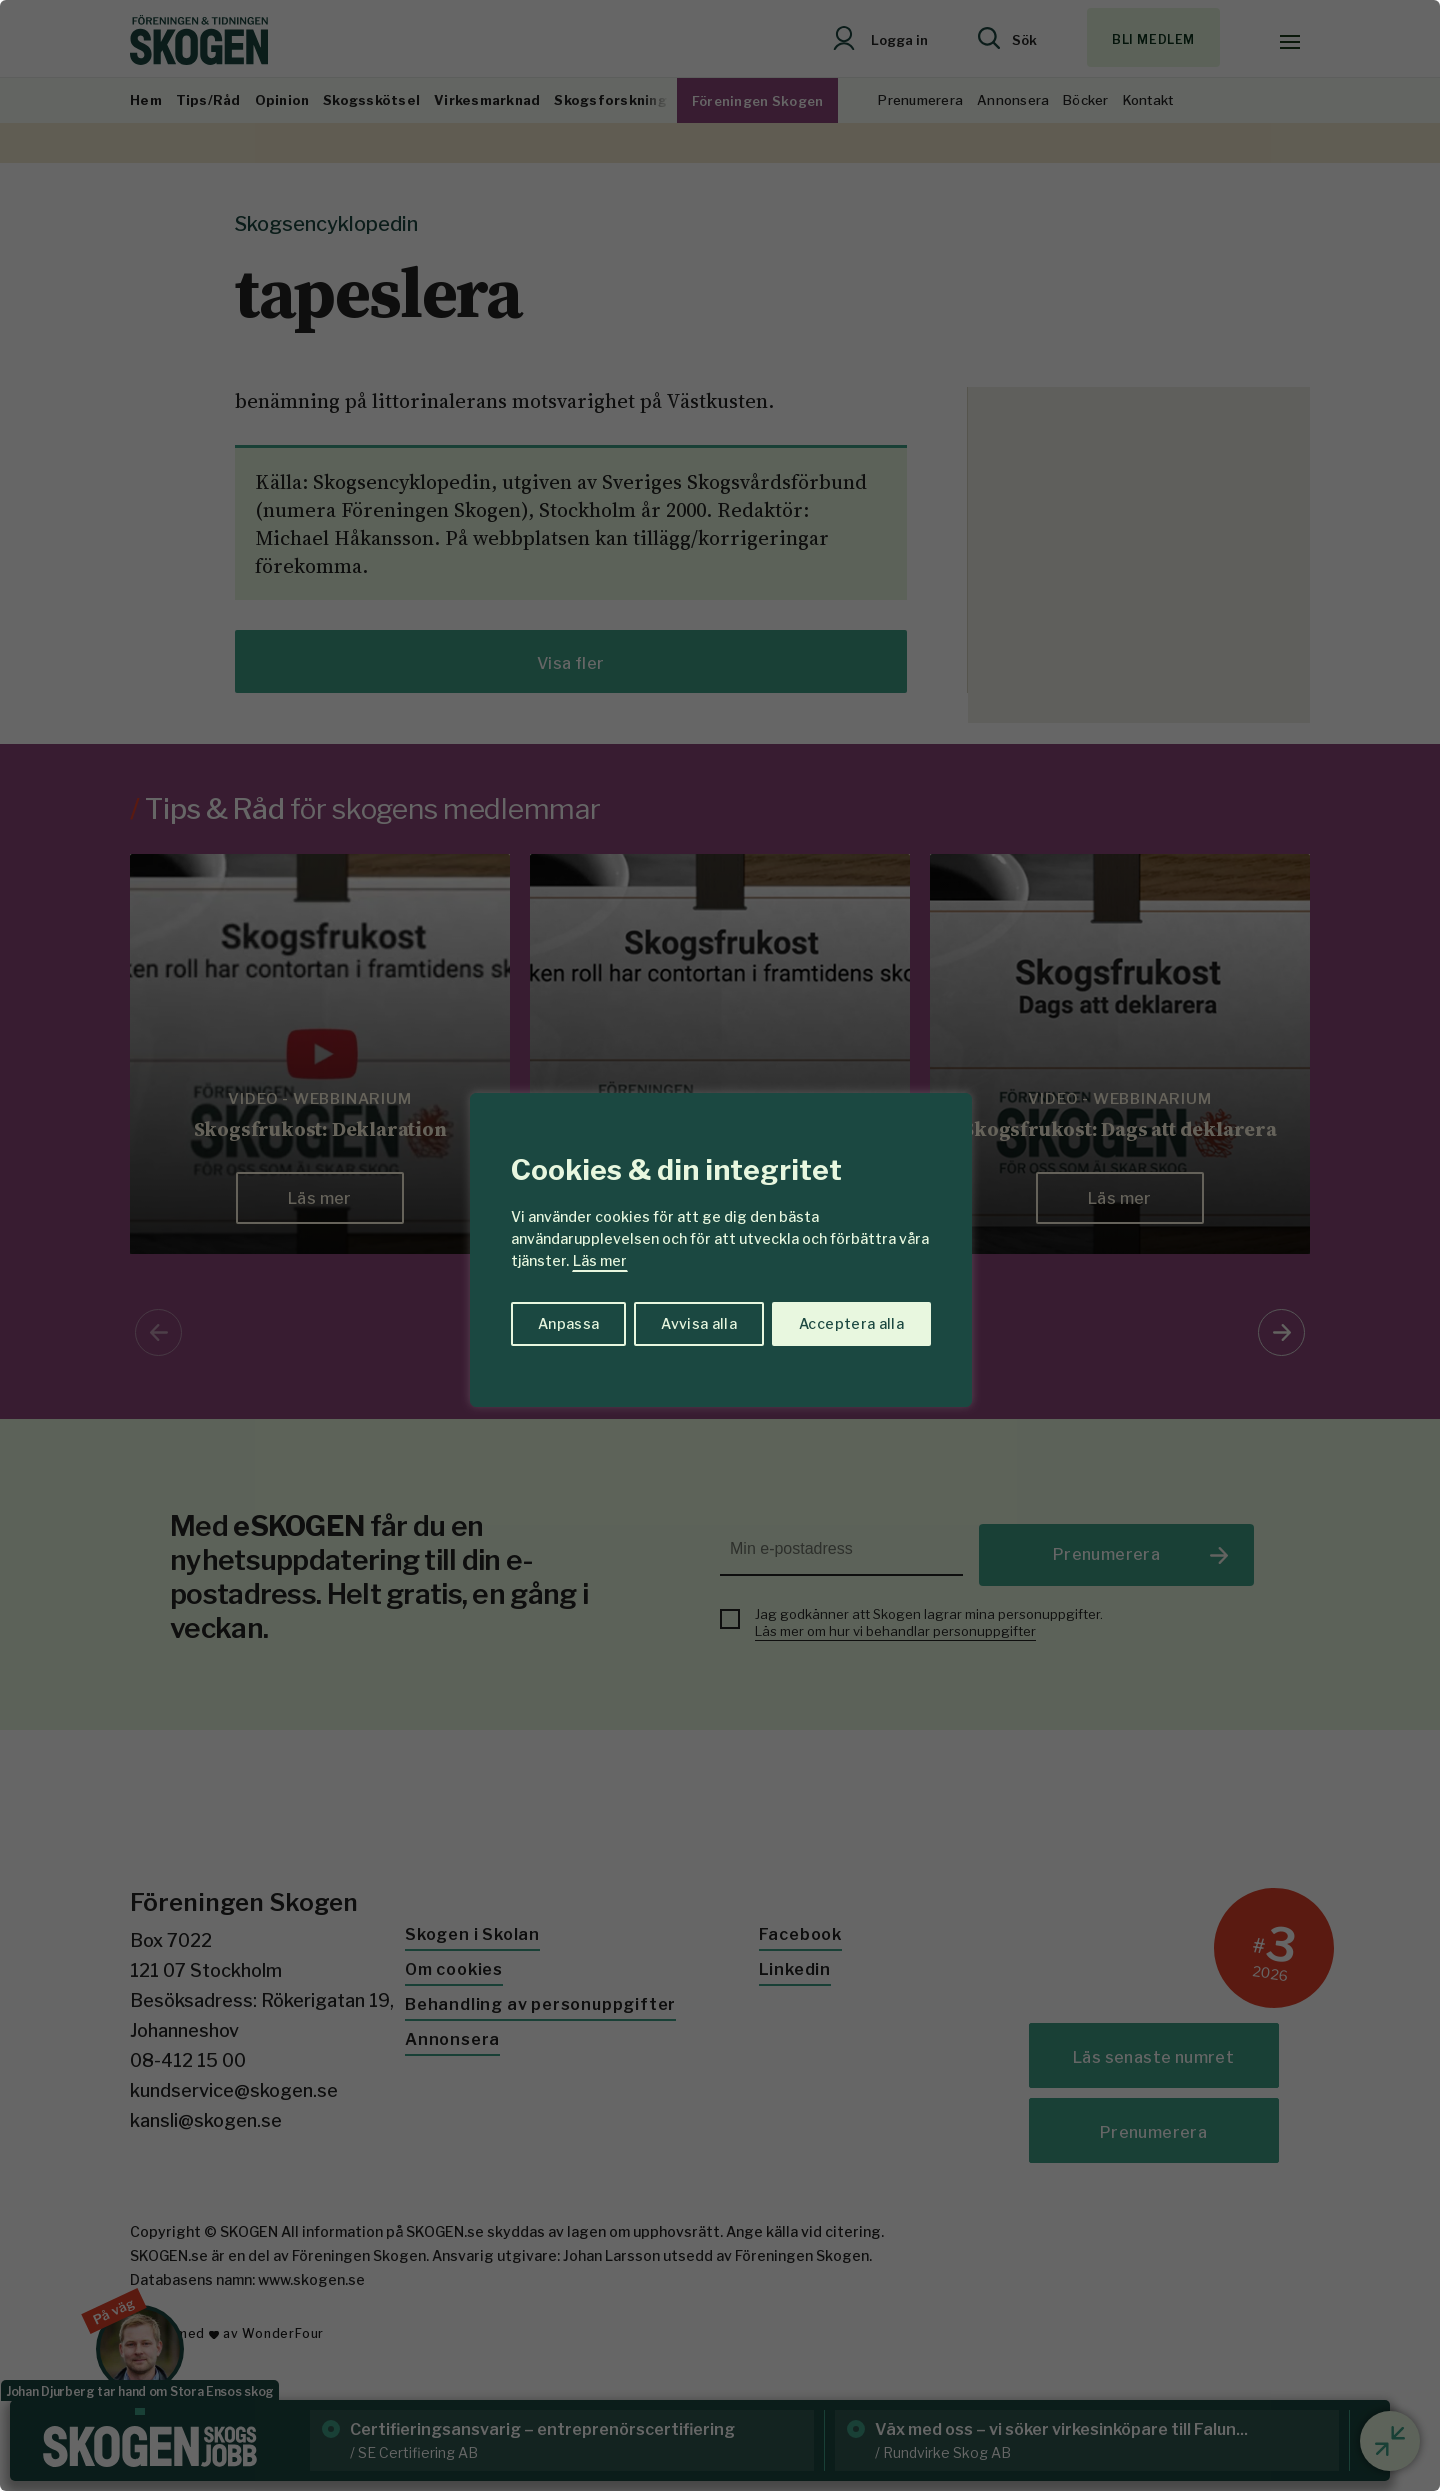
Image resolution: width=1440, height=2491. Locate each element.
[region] (720, 1245)
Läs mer (600, 1260)
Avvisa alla (699, 1323)
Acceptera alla (851, 1323)
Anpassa (568, 1323)
